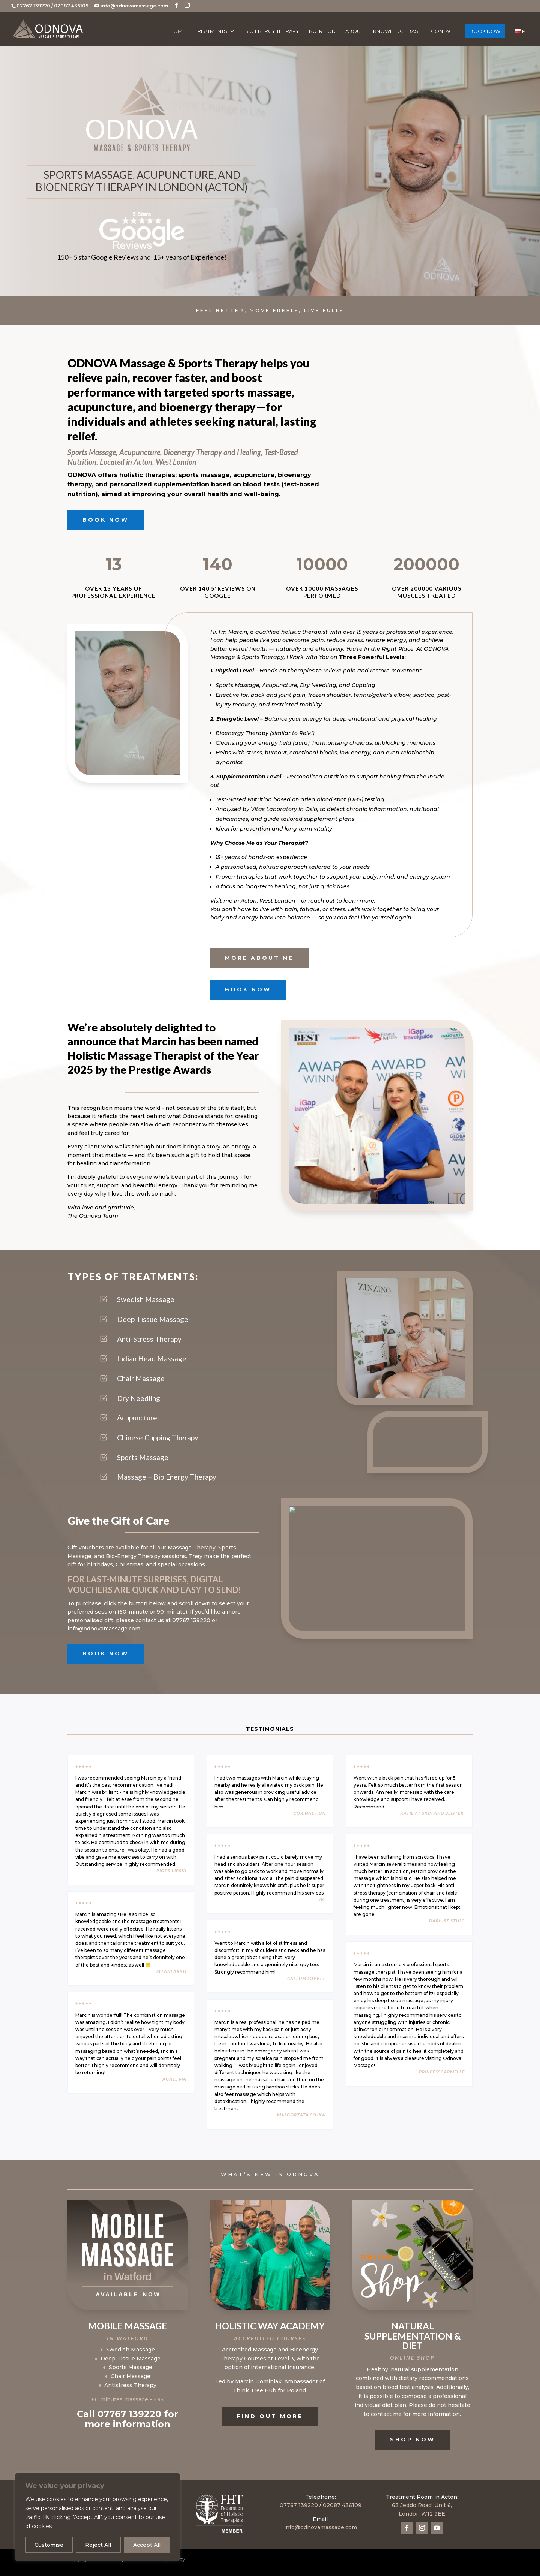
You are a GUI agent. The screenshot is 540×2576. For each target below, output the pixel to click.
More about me (259, 958)
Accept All (146, 2545)
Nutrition (322, 31)
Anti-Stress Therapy (149, 1339)
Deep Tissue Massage (152, 1319)
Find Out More (270, 2416)
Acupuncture (137, 1417)
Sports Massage (142, 1457)
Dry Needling (138, 1398)
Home (177, 31)
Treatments (211, 31)
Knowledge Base (397, 31)
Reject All (98, 2545)
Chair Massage (141, 1378)
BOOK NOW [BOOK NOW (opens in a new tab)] (485, 31)
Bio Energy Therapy (271, 31)
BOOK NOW (105, 519)
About (354, 31)
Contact (443, 31)
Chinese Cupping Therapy (157, 1437)
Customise (48, 2545)
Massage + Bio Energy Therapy (166, 1477)
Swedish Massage (145, 1299)
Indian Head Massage (151, 1358)
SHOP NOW (412, 2439)
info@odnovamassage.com (320, 2527)
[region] (97, 2517)
